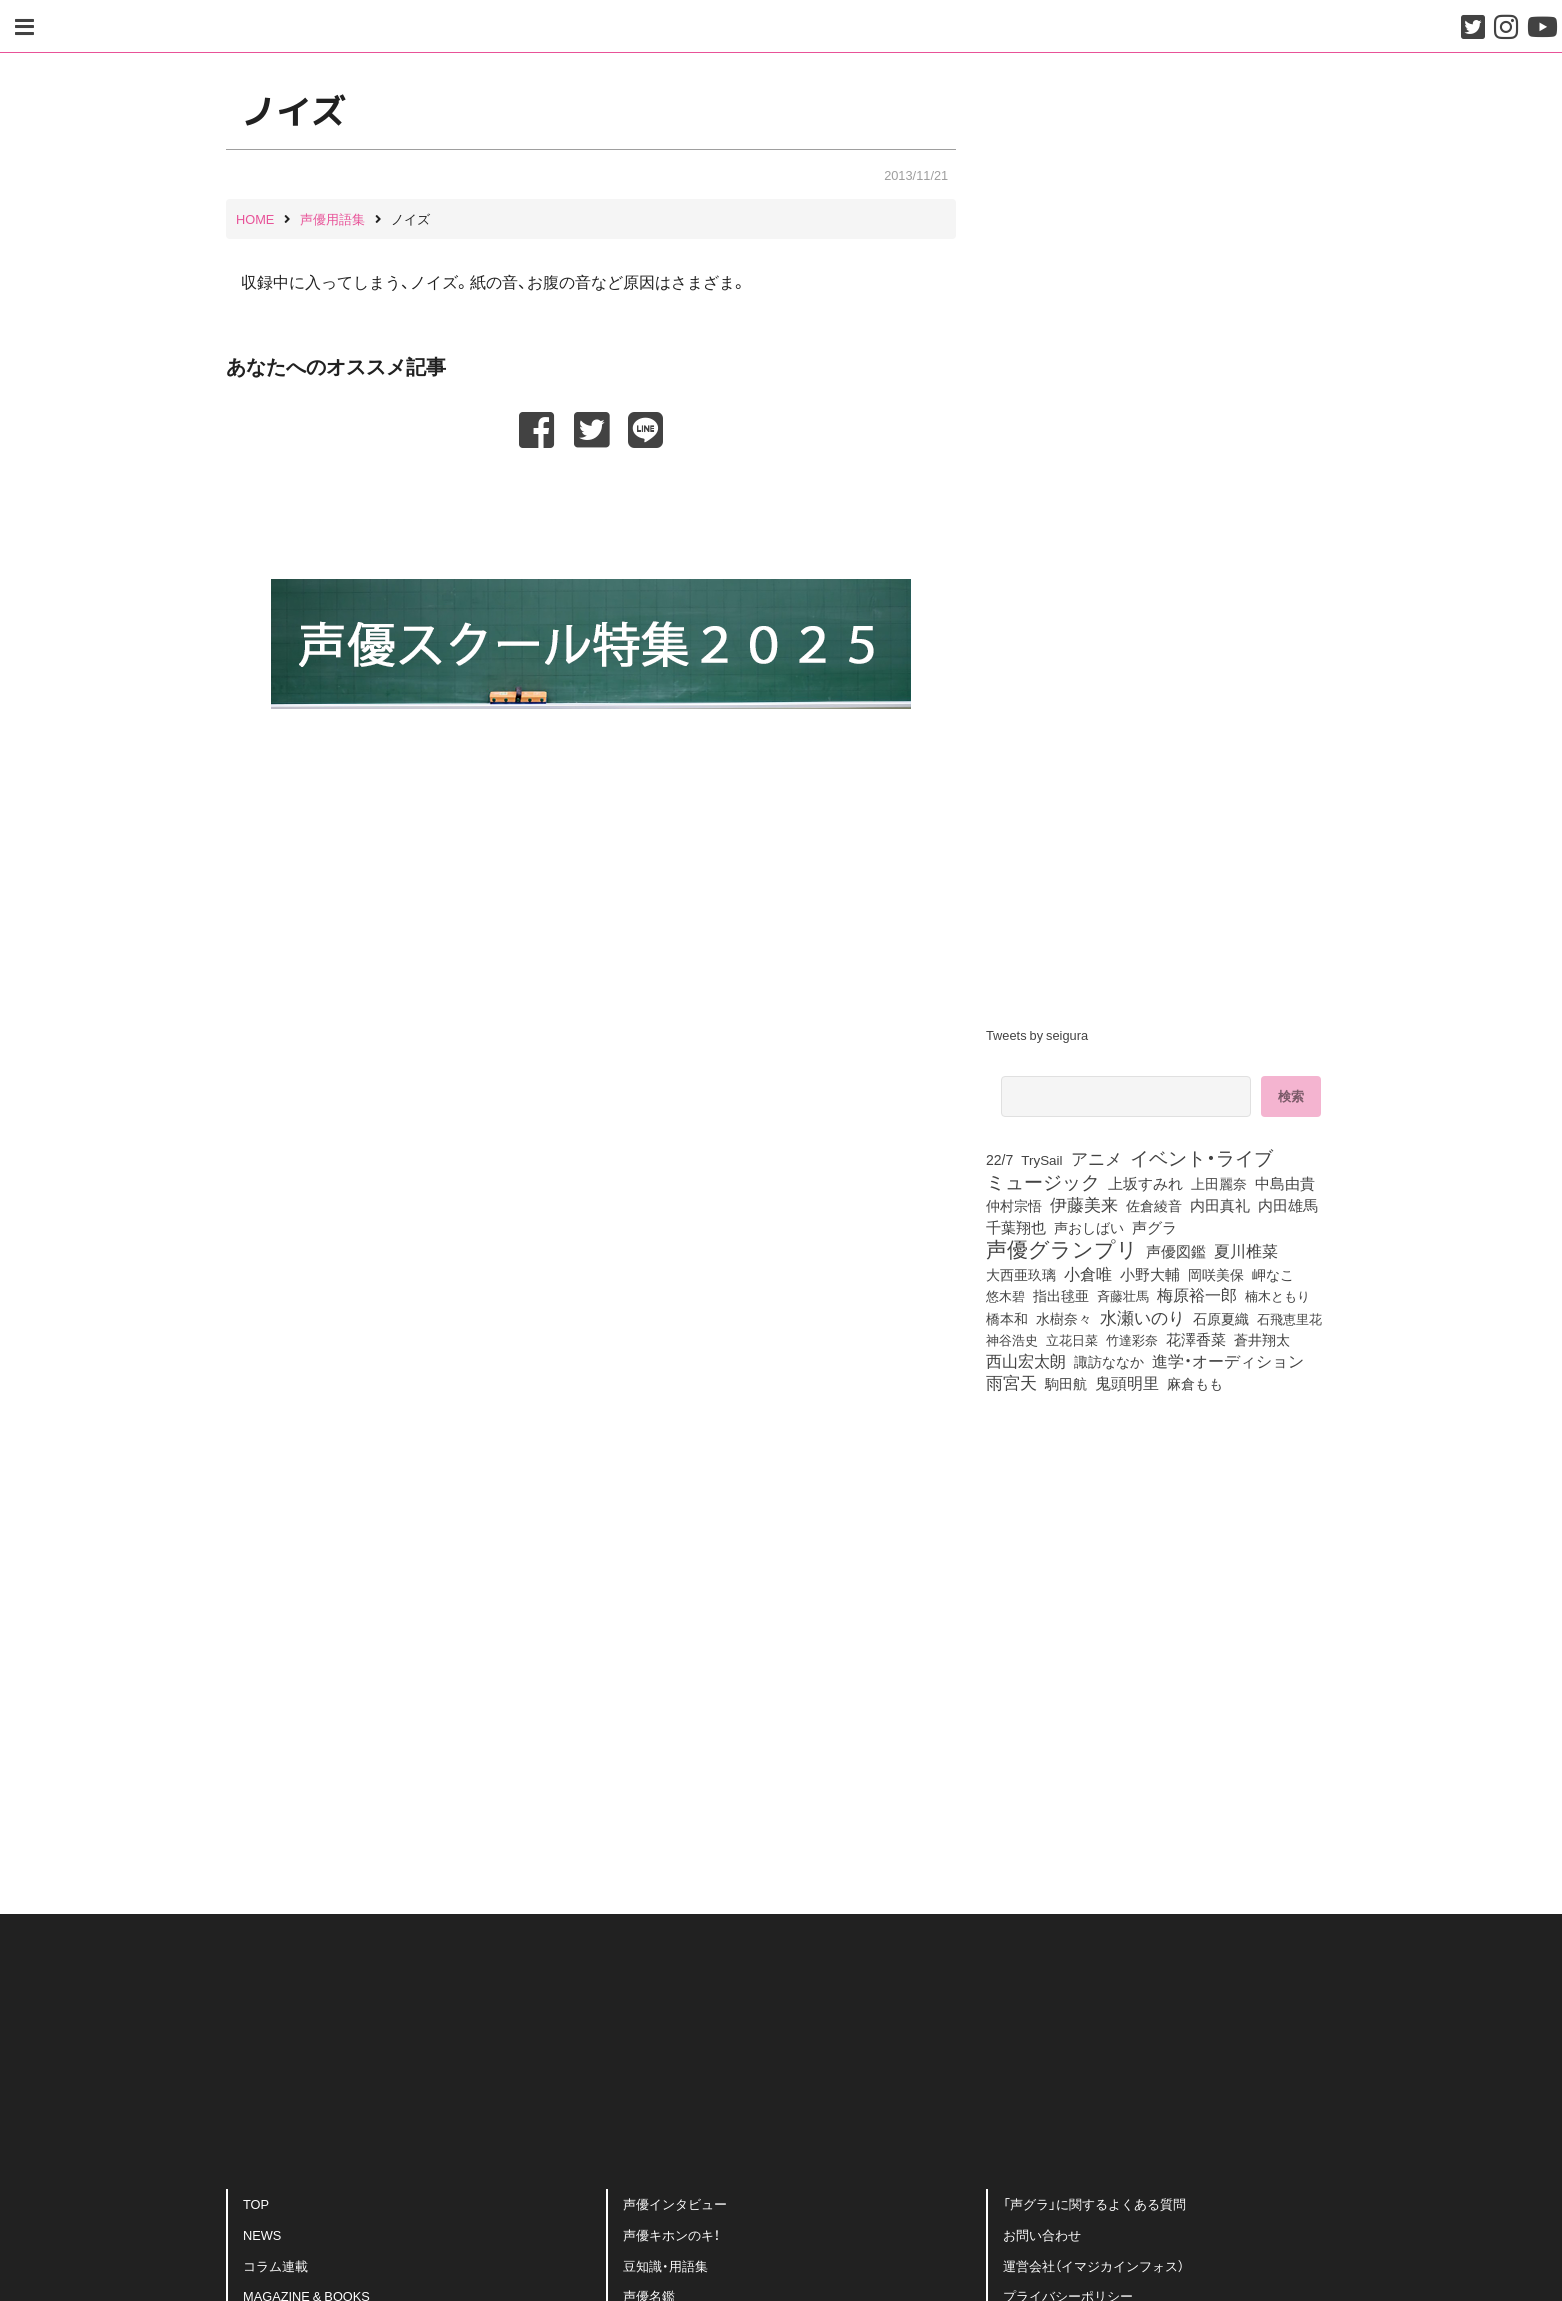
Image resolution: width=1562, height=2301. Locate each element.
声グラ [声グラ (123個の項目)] (1154, 1227)
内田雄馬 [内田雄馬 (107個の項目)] (1288, 1205)
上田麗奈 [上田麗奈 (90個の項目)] (1219, 1183)
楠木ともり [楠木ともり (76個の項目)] (1277, 1295)
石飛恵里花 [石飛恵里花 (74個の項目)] (1289, 1318)
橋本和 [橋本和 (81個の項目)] (1007, 1318)
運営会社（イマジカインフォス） (1093, 2261)
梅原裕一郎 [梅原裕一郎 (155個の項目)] (1197, 1295)
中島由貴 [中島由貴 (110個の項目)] (1285, 1183)
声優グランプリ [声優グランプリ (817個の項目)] (1062, 1248)
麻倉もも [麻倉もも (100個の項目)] (1195, 1383)
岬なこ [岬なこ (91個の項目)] (1273, 1274)
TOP (256, 2200)
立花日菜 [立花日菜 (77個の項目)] (1072, 1339)
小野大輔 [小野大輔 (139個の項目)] (1150, 1274)
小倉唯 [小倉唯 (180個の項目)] (1088, 1273)
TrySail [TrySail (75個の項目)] (1041, 1159)
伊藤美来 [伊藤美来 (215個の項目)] (1084, 1204)
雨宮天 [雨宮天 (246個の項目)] (1011, 1382)
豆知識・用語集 (665, 2261)
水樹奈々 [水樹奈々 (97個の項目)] (1064, 1318)
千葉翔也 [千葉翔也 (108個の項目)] (1016, 1227)
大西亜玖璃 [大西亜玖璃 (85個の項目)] (1021, 1274)
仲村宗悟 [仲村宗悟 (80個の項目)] (1014, 1205)
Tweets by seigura (1037, 1034)
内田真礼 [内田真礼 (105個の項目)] (1220, 1205)
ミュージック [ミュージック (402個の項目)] (1043, 1181)
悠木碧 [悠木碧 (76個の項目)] (1005, 1295)
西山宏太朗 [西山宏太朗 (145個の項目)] (1026, 1361)
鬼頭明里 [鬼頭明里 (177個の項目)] (1127, 1382)
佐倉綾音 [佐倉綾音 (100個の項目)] (1154, 1205)
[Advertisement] (591, 501)
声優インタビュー (675, 2200)
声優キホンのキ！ (671, 2231)
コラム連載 (275, 2261)
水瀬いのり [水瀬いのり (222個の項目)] (1142, 1317)
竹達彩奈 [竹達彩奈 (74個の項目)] (1132, 1339)
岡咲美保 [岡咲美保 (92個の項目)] (1216, 1275)
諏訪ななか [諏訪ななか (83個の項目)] (1109, 1361)
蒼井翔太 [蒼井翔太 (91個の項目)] (1262, 1339)
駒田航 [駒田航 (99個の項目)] (1066, 1383)
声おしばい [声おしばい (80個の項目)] (1089, 1227)
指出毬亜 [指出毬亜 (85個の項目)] (1061, 1295)
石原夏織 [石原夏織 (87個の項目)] (1221, 1318)
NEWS (262, 2231)
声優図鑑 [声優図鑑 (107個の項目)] (1176, 1251)
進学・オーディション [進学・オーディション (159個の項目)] (1228, 1361)
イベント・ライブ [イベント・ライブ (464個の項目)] (1201, 1157)
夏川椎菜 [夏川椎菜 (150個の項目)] (1246, 1251)
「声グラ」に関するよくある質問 (1094, 2200)
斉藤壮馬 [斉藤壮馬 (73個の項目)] (1123, 1295)
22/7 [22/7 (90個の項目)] (999, 1159)
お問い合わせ (1042, 2231)
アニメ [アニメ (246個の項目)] (1096, 1158)
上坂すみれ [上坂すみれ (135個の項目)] (1145, 1183)
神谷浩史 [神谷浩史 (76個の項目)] (1012, 1339)
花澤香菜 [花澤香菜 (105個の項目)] (1196, 1339)
